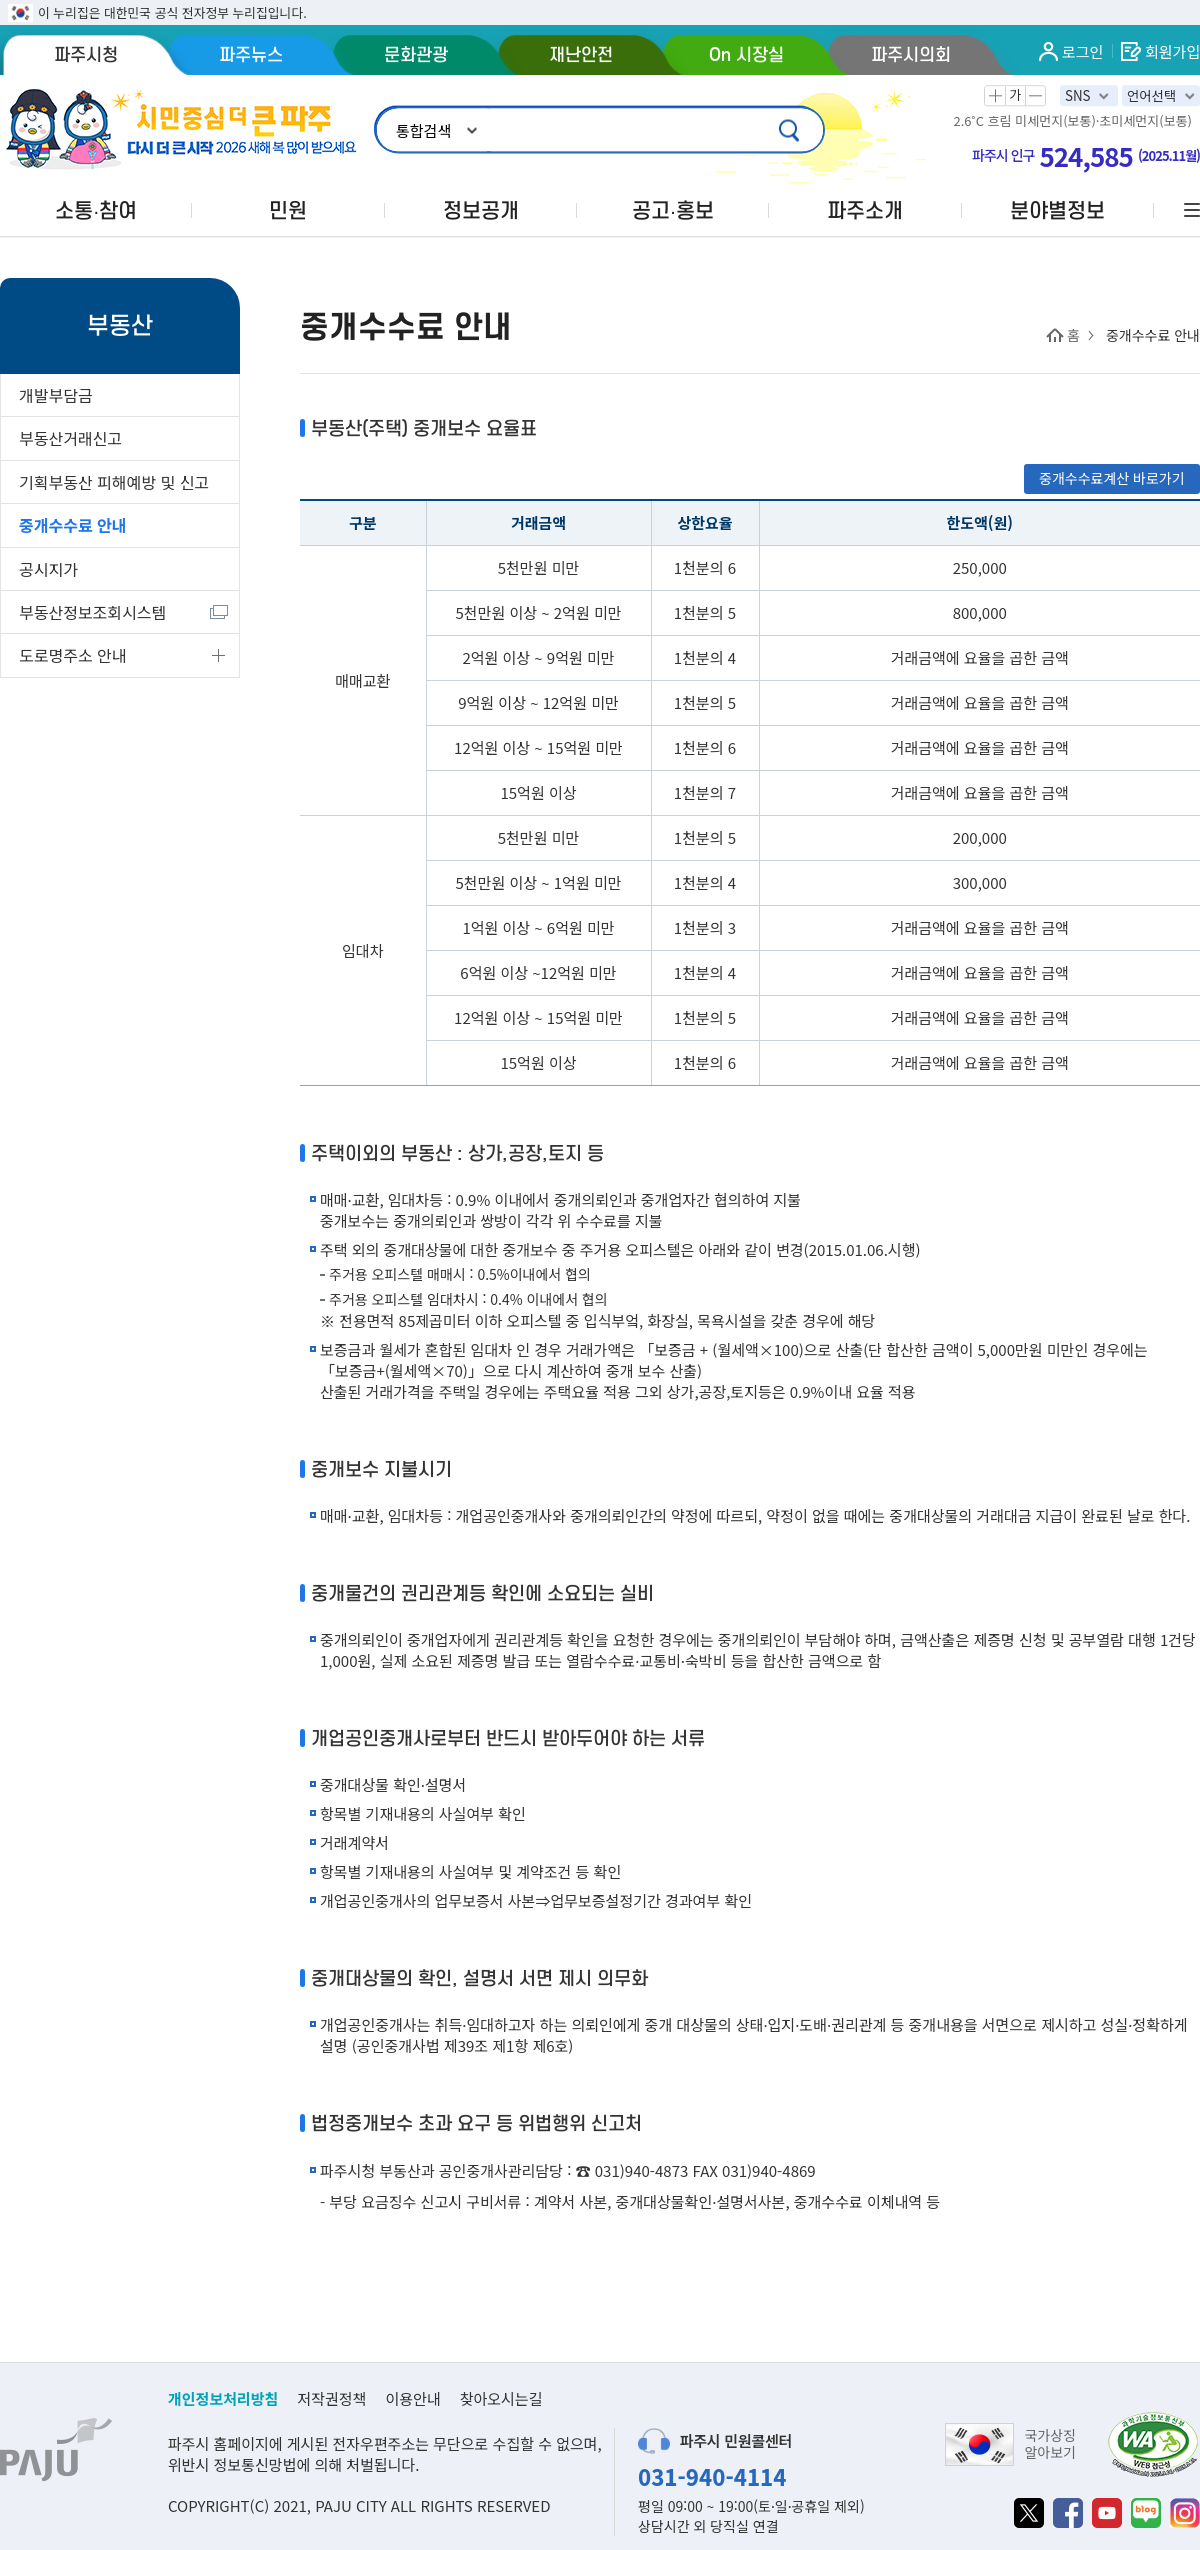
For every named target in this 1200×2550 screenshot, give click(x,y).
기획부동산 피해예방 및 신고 (114, 482)
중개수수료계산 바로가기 (1112, 478)
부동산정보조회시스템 (92, 612)
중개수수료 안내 (73, 525)
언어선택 (1151, 95)
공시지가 (48, 569)
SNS (1078, 95)
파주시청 (86, 55)
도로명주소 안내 (73, 655)
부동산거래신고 (70, 438)
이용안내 (412, 2398)
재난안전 (581, 55)
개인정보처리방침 (223, 2398)
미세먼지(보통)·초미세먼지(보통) (1103, 121)
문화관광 (416, 55)
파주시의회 (911, 55)
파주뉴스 (251, 55)
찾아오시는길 (501, 2398)
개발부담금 (56, 395)
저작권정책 (331, 2398)
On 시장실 (746, 55)
